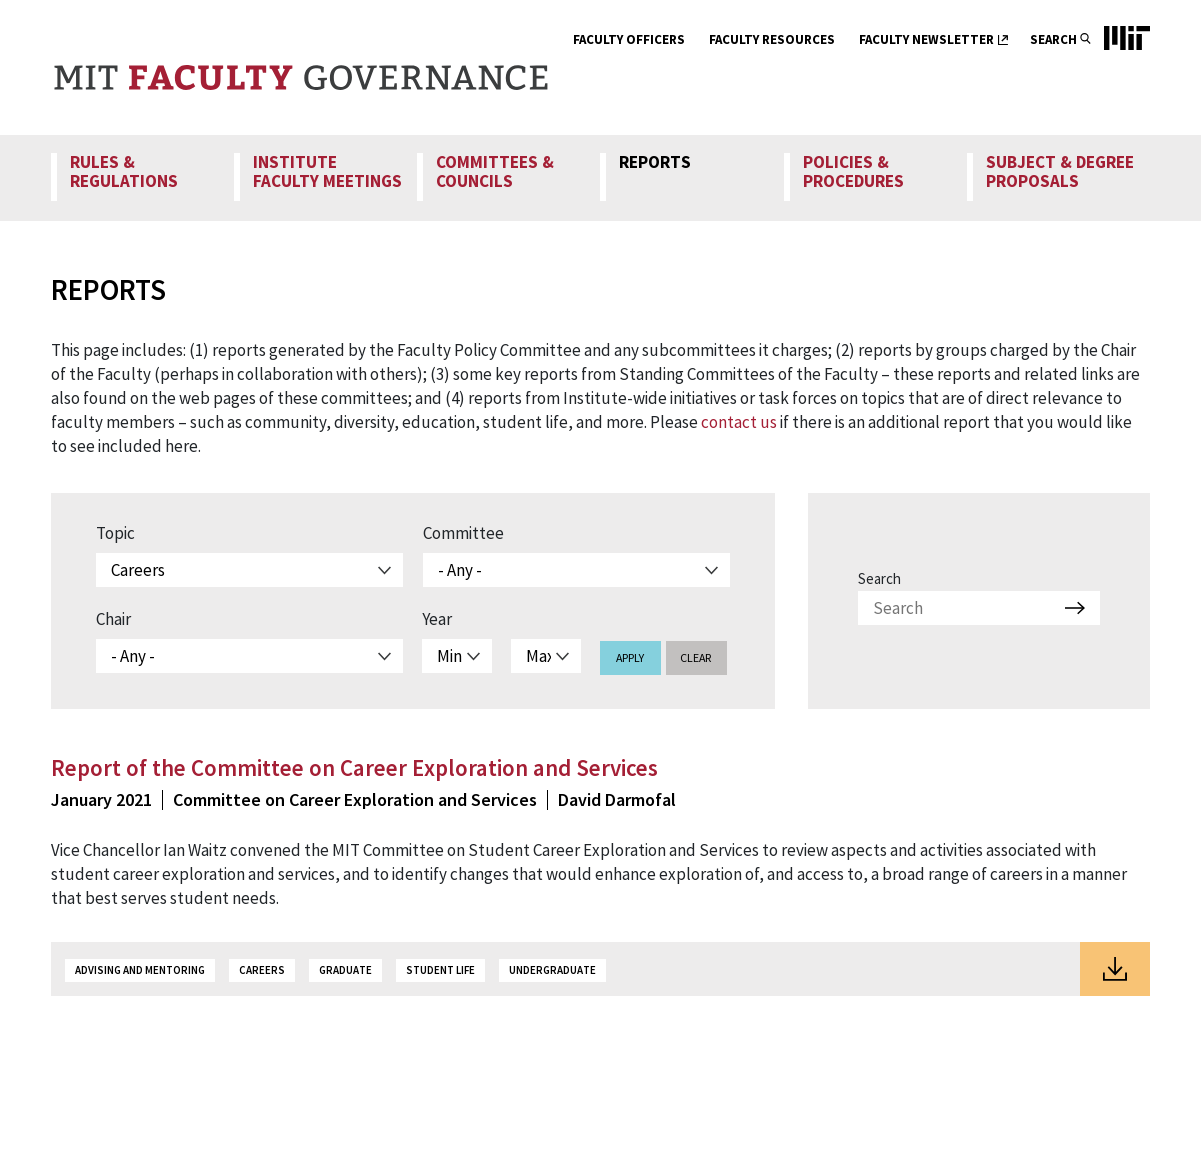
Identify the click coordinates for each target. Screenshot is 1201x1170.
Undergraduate (552, 970)
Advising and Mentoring (140, 970)
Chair (113, 619)
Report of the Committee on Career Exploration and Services (354, 767)
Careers (262, 970)
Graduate (345, 970)
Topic (115, 533)
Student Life (440, 970)
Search (1053, 39)
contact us (739, 422)
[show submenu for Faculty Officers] (697, 41)
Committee (463, 533)
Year (437, 619)
